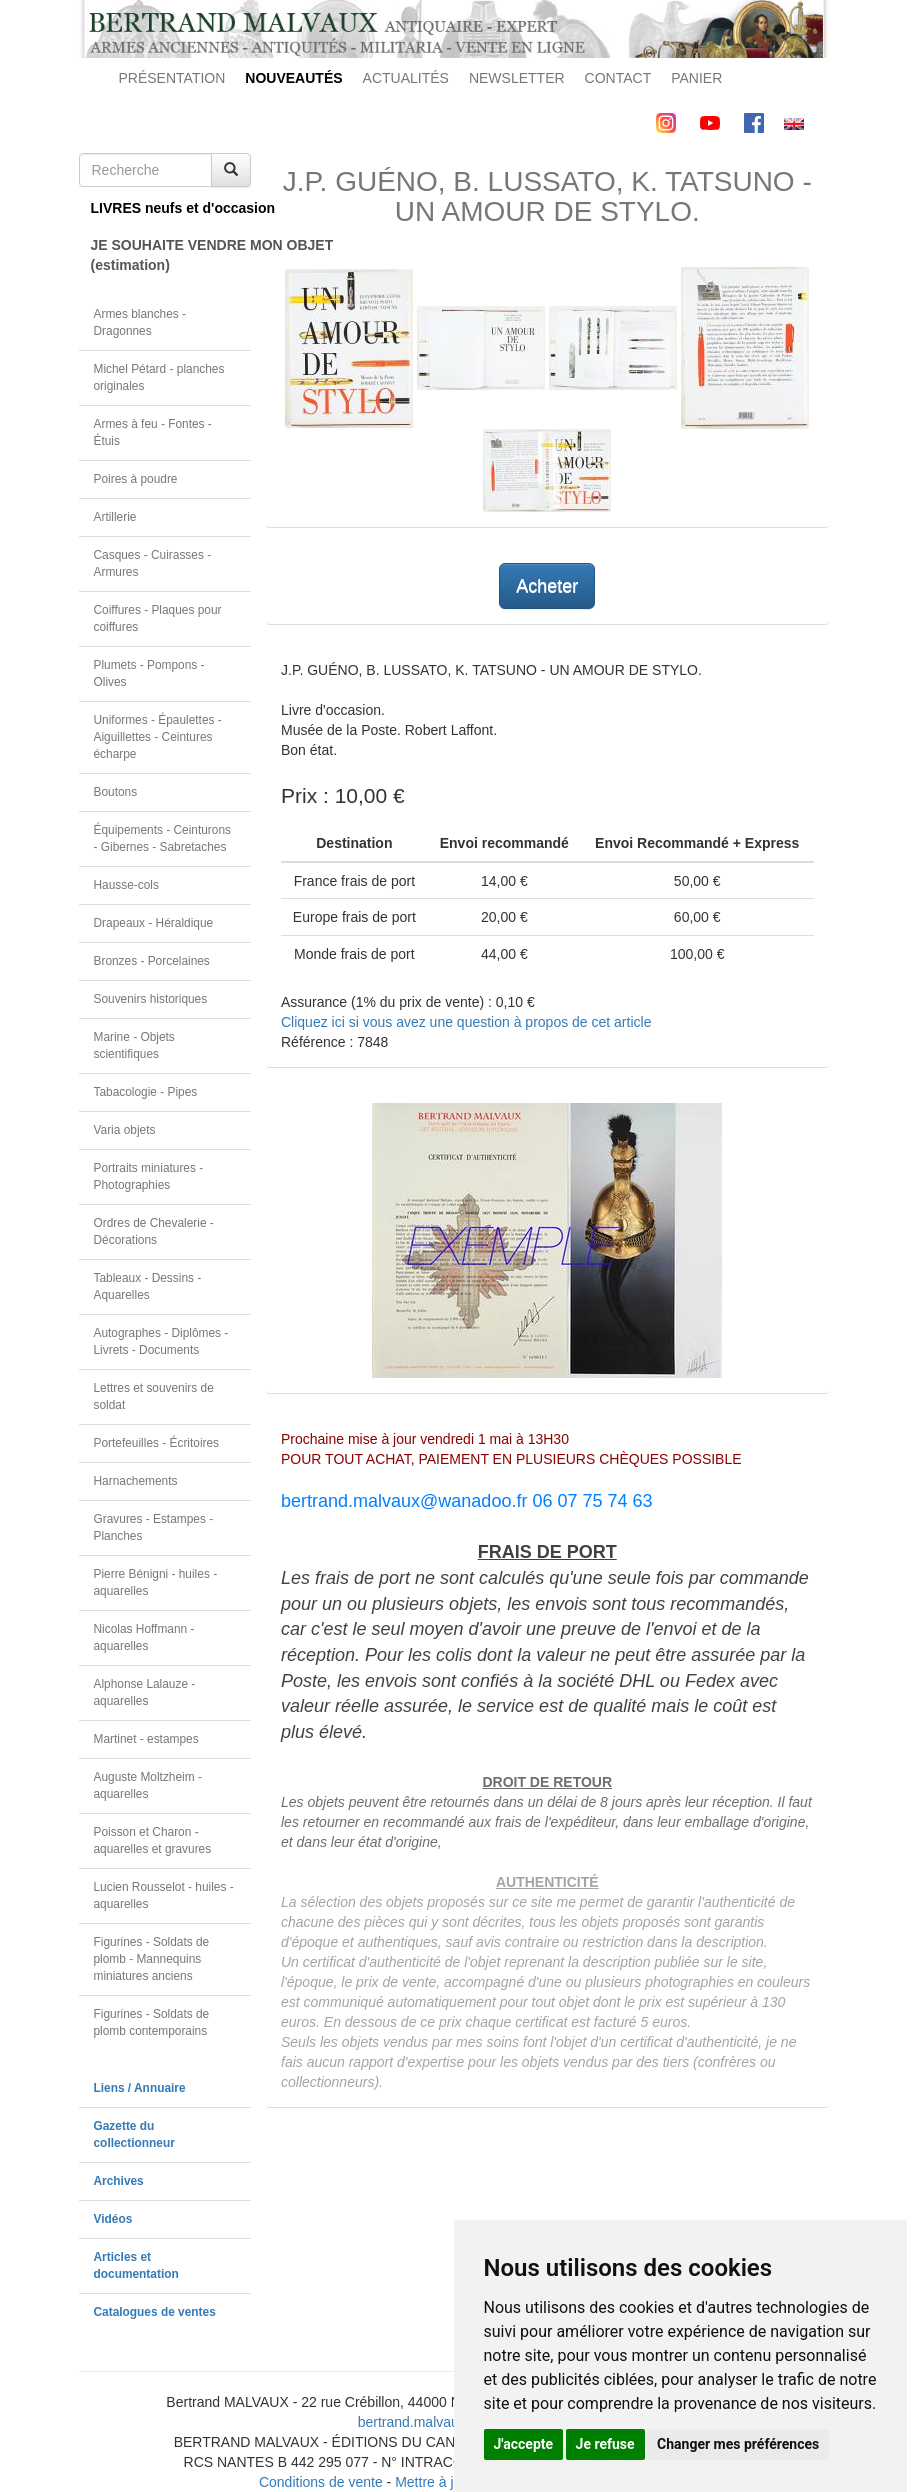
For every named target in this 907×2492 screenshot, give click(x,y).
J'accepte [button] (524, 2444)
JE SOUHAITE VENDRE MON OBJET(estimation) (171, 255)
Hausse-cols (126, 885)
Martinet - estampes (146, 1739)
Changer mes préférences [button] (738, 2444)
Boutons (116, 792)
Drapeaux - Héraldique (154, 923)
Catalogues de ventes (155, 2312)
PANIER (696, 78)
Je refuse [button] (605, 2444)
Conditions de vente (321, 2482)
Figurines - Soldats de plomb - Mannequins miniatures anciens (152, 1959)
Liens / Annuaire (140, 2088)
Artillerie (115, 517)
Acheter (547, 586)
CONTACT (618, 78)
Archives (119, 2181)
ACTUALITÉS (406, 78)
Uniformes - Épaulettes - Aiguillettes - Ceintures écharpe (158, 737)
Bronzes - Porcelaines (152, 961)
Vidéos (113, 2219)
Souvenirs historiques (151, 999)
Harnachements (136, 1481)
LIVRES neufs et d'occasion (171, 208)
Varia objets (125, 1130)
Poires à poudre (136, 479)
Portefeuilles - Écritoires (157, 1443)
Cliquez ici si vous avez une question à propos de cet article (466, 1022)
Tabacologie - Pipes (146, 1092)
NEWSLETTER (517, 78)
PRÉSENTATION (172, 78)
